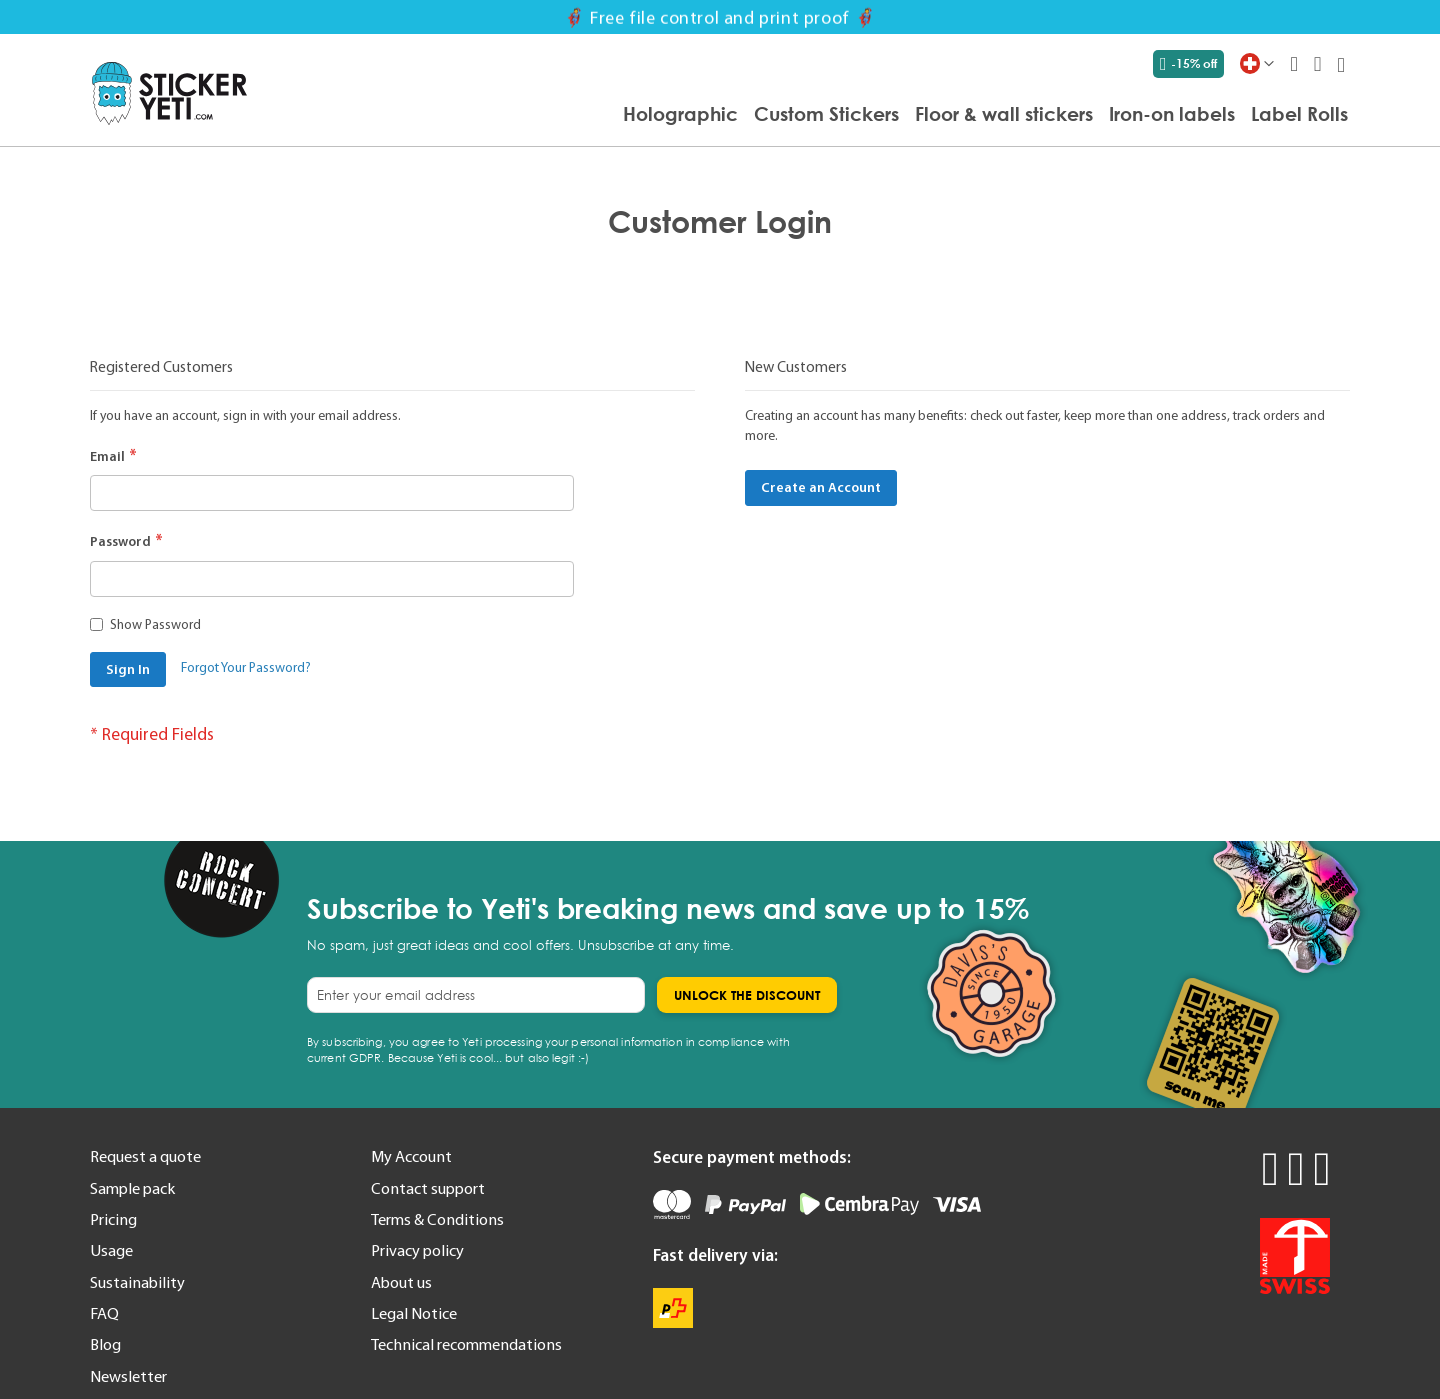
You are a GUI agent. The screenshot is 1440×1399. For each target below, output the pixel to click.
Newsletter (128, 1376)
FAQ (104, 1313)
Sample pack (132, 1188)
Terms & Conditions (437, 1219)
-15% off (1188, 64)
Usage (111, 1250)
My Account (411, 1156)
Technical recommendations (466, 1344)
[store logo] (169, 93)
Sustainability (137, 1282)
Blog (105, 1344)
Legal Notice (414, 1313)
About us (401, 1282)
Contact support (428, 1188)
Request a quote (145, 1156)
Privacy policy (417, 1250)
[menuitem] (680, 113)
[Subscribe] (747, 995)
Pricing (113, 1219)
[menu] (807, 115)
